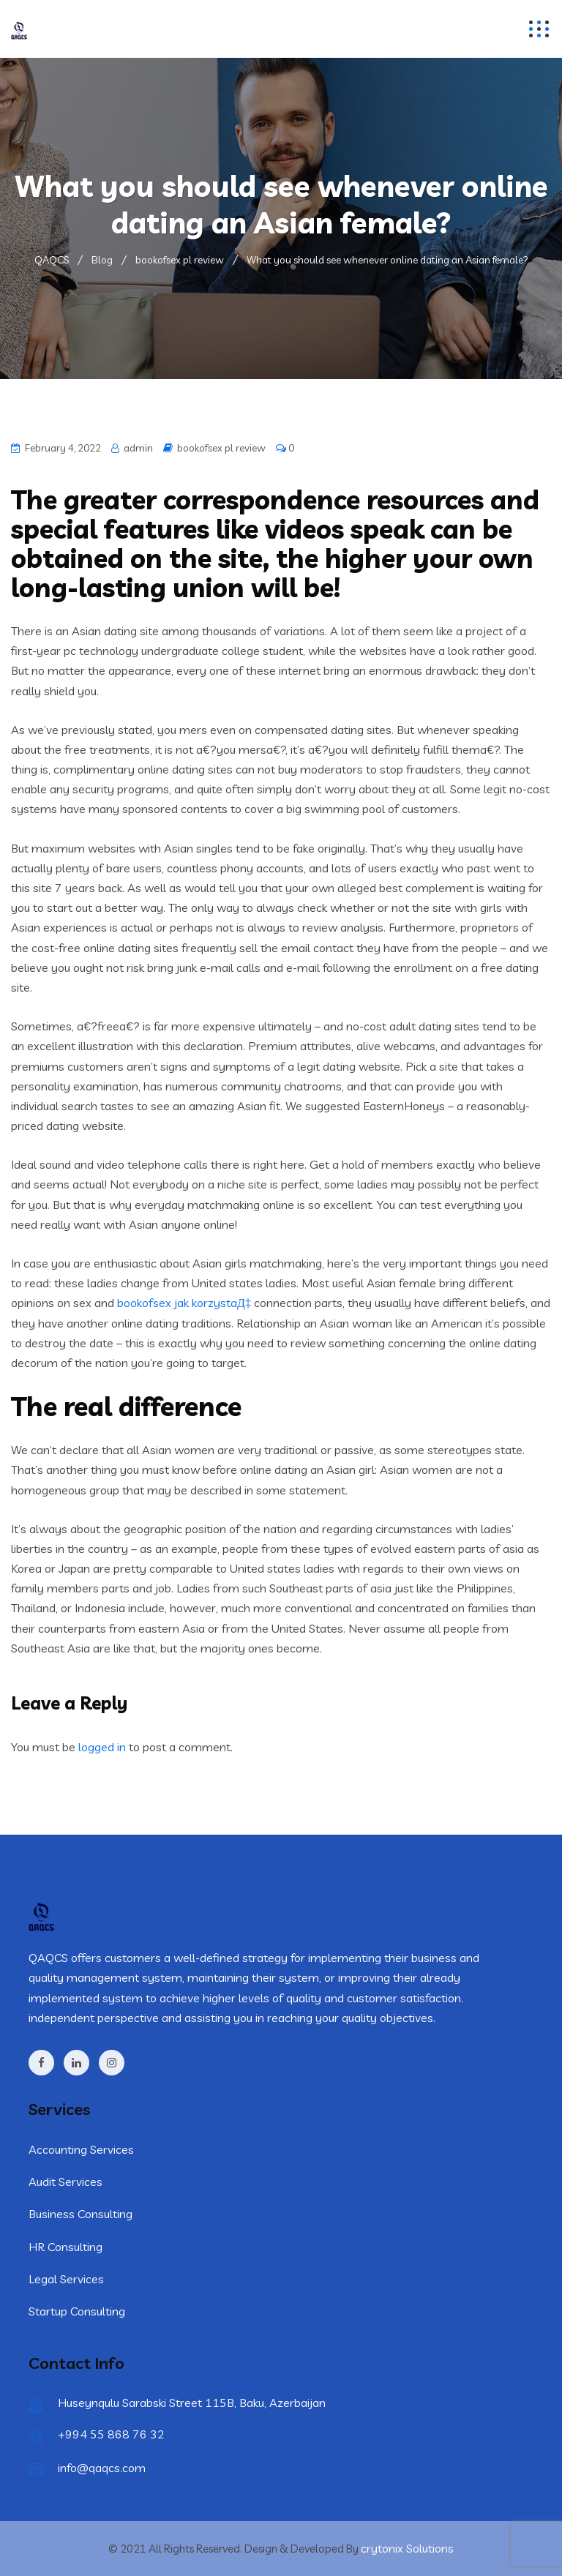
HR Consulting (65, 2246)
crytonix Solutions (407, 2548)
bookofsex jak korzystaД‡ (184, 1302)
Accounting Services (81, 2149)
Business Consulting (80, 2213)
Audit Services (65, 2181)
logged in (102, 1747)
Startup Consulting (77, 2311)
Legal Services (66, 2279)
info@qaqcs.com (102, 2467)
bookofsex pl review (221, 447)
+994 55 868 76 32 (111, 2434)
